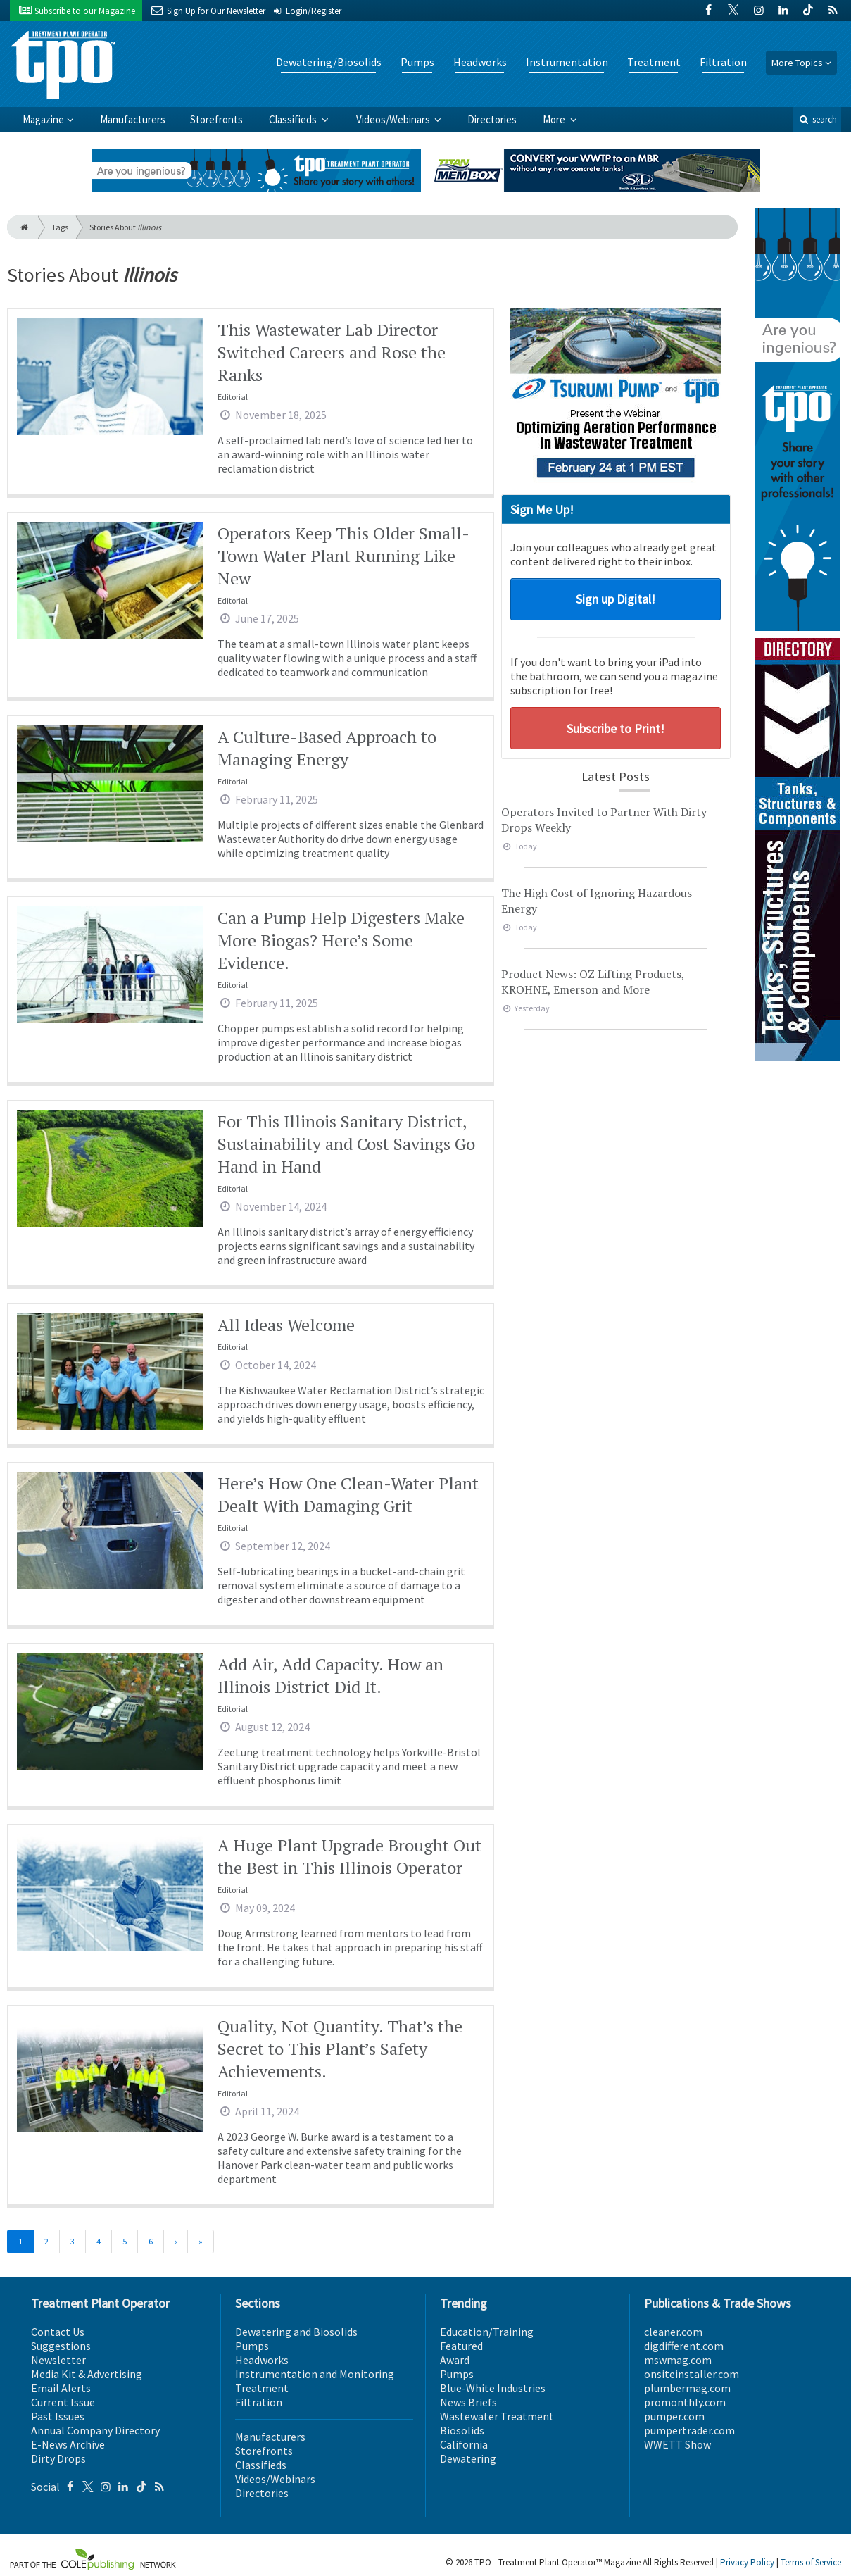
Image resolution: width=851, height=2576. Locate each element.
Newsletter (58, 2360)
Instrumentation (567, 62)
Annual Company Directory (95, 2430)
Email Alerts (61, 2388)
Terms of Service (811, 2562)
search (817, 119)
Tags (59, 227)
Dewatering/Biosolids (329, 62)
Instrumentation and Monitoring (314, 2374)
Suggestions (61, 2346)
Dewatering (468, 2458)
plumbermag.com (687, 2388)
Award (454, 2360)
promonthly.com (685, 2402)
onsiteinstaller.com (691, 2374)
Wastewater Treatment (497, 2416)
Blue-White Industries (493, 2388)
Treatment (654, 62)
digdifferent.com (684, 2346)
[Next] (175, 2241)
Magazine (43, 119)
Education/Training (487, 2332)
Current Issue (63, 2402)
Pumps (417, 62)
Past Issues (57, 2416)
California (464, 2444)
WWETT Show (677, 2444)
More (555, 119)
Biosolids (462, 2430)
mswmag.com (678, 2360)
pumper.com (674, 2416)
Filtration (723, 62)
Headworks (480, 62)
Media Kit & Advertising (86, 2374)
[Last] (200, 2241)
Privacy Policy (747, 2562)
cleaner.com (673, 2332)
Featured (461, 2346)
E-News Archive (68, 2444)
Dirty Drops (58, 2458)
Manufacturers (132, 119)
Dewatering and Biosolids (296, 2332)
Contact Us (57, 2332)
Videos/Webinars (394, 119)
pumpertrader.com (689, 2430)
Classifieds (294, 119)
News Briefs (468, 2402)
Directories (492, 119)
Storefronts (216, 119)
